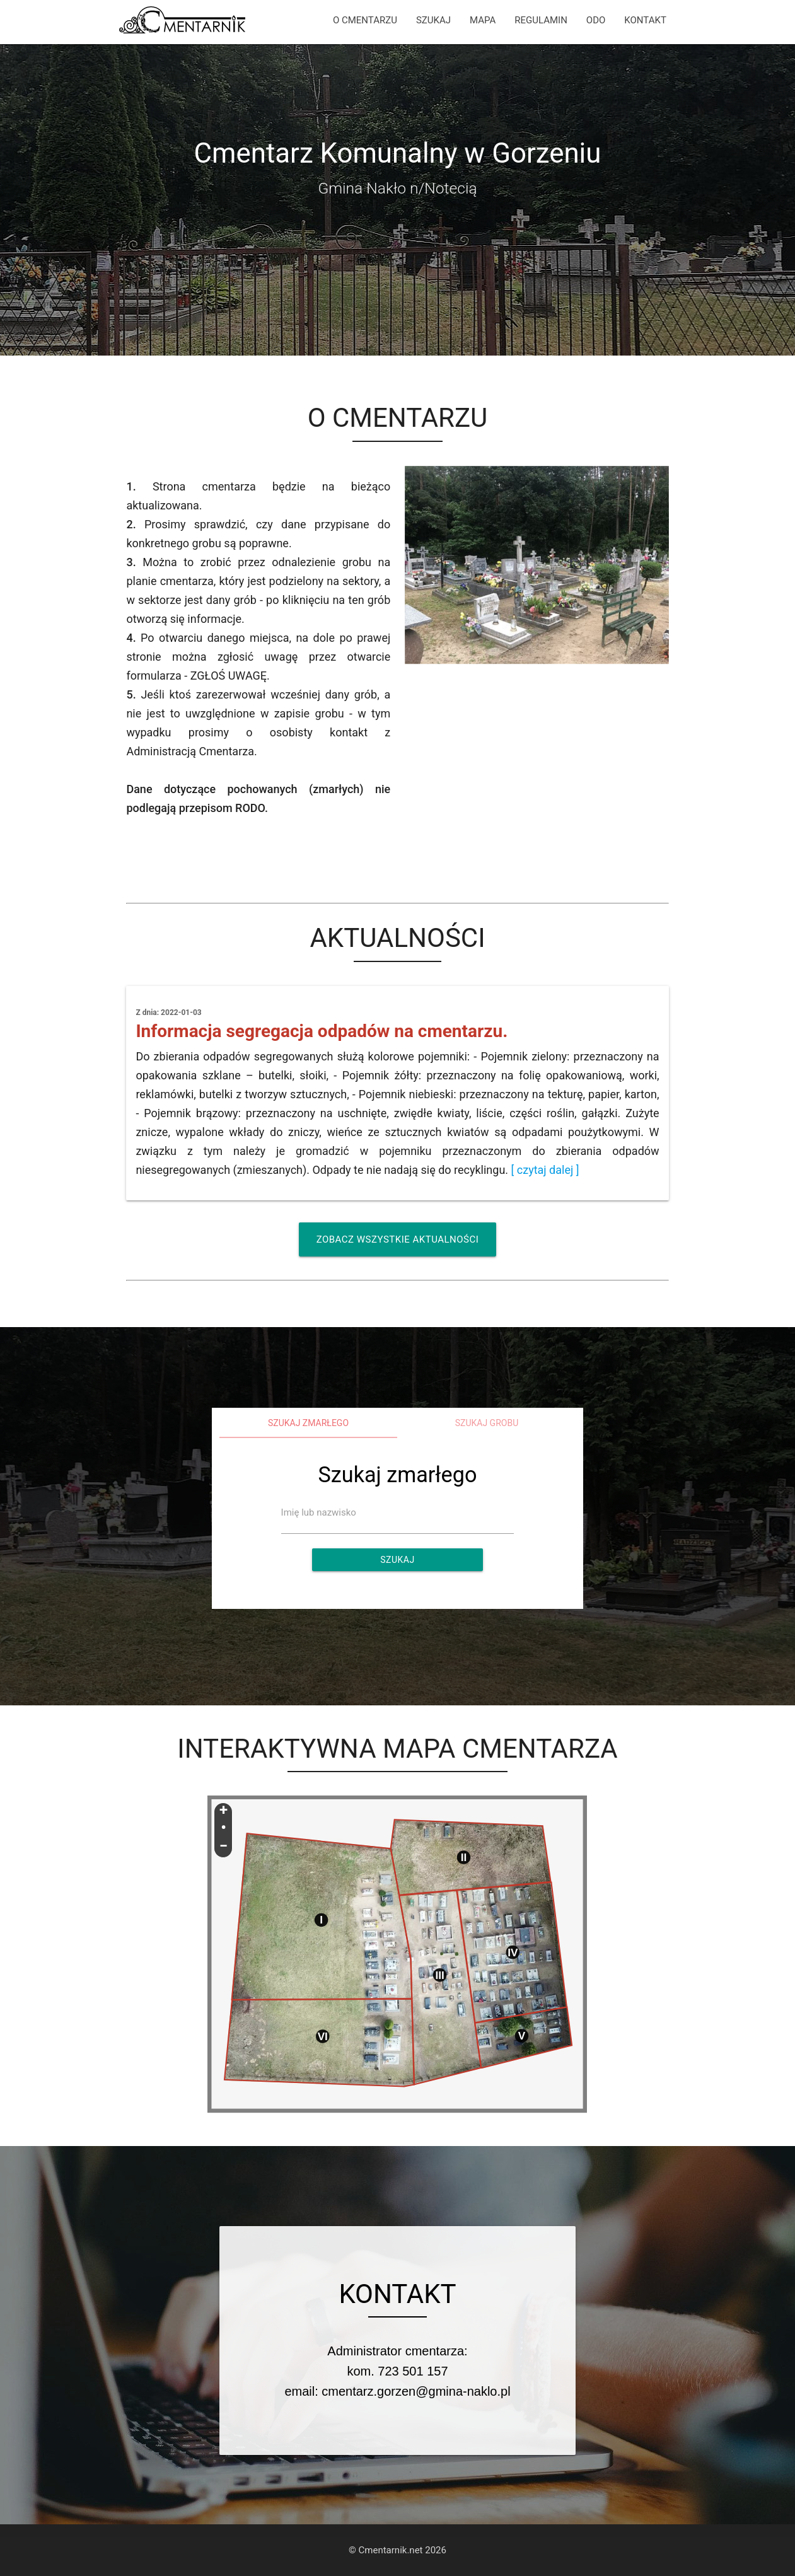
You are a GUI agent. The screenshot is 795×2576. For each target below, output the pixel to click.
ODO (595, 20)
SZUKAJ (433, 20)
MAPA (483, 20)
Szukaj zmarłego (308, 1423)
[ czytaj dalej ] (545, 1169)
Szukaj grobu (487, 1423)
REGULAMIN (540, 20)
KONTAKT (645, 20)
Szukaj (397, 1560)
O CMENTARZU (365, 20)
